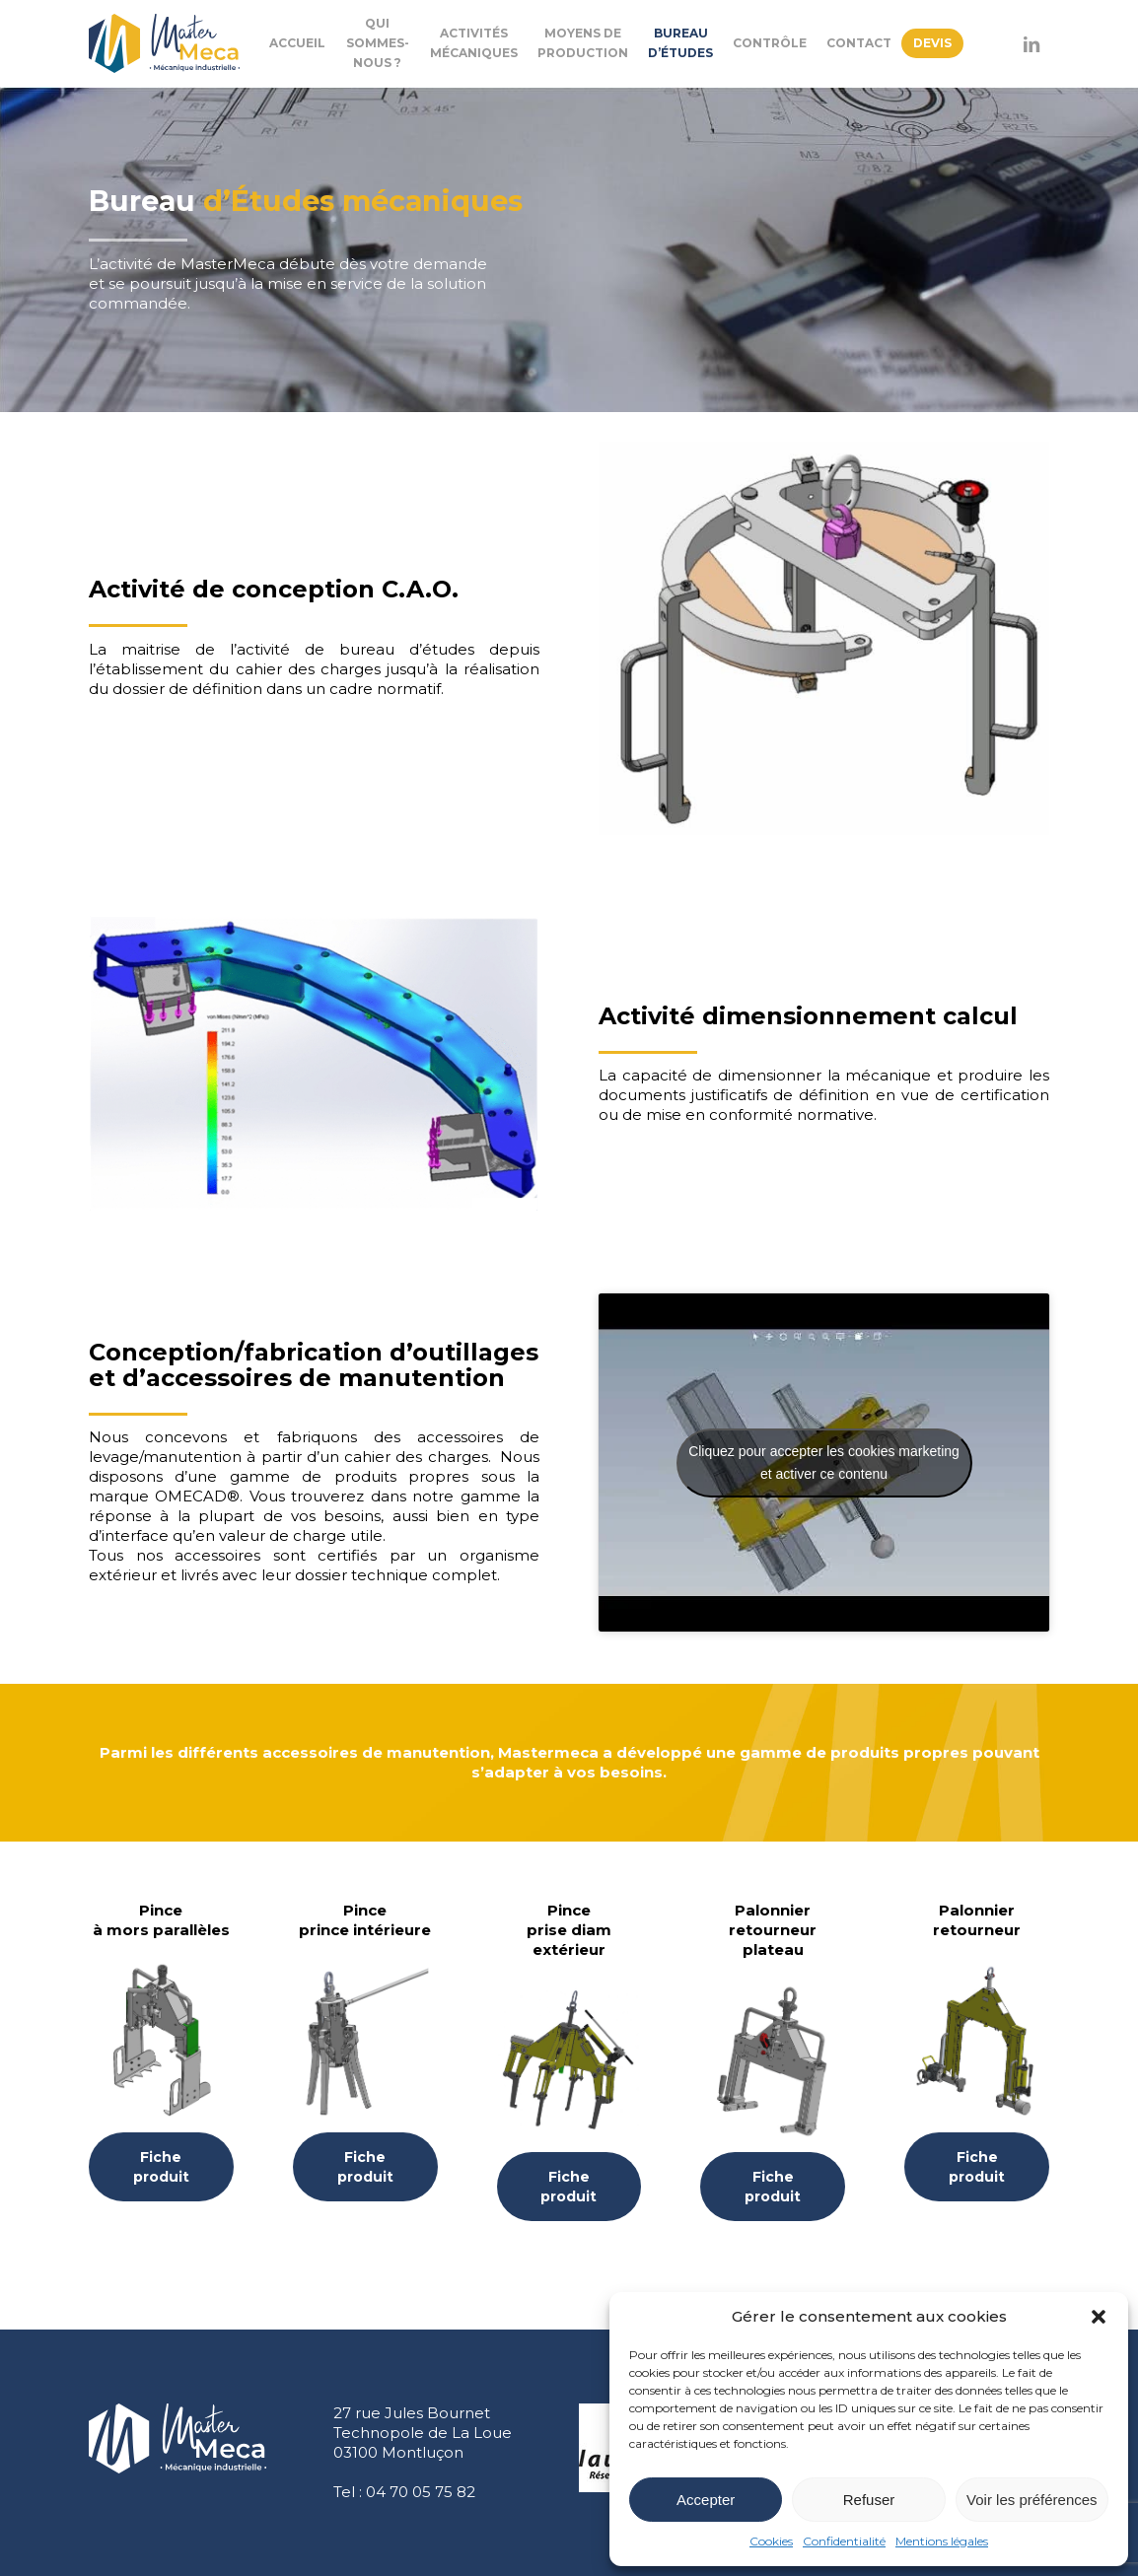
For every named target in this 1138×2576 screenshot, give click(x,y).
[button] (1098, 2317)
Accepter (705, 2499)
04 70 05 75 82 (420, 2491)
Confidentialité (844, 2541)
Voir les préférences (1032, 2499)
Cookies (771, 2541)
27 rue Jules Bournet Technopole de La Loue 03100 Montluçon (422, 2432)
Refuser (869, 2499)
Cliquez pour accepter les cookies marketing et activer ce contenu (824, 1462)
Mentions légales (941, 2541)
